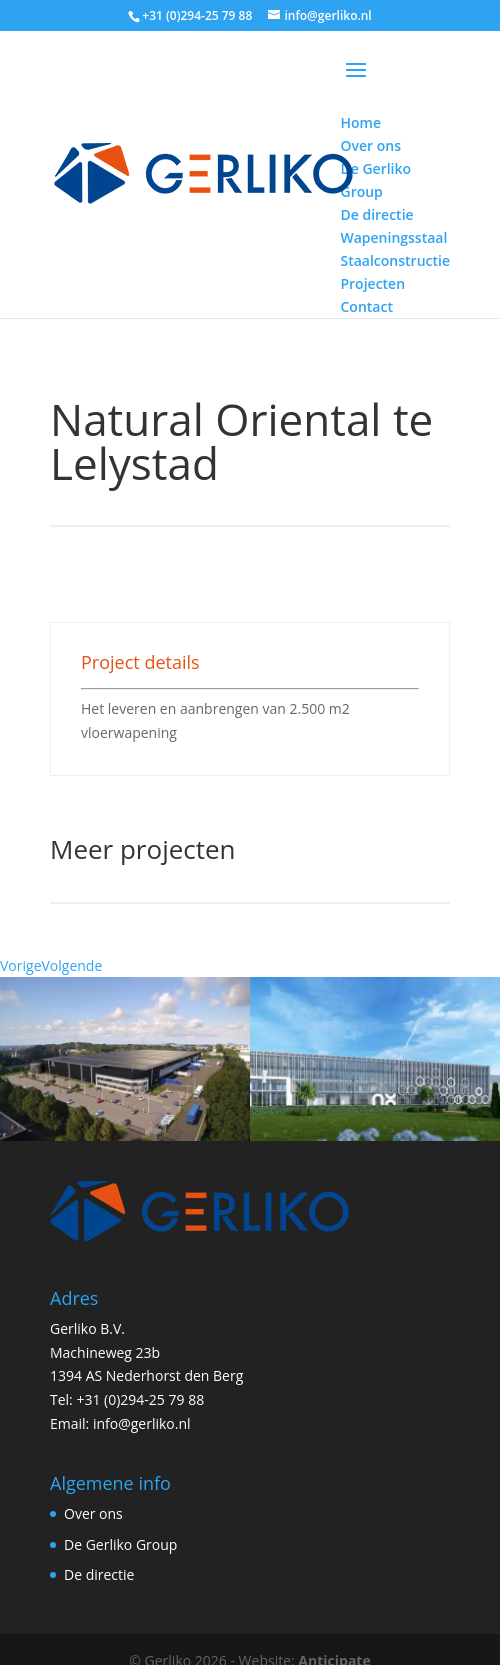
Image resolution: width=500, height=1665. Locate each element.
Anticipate (334, 1637)
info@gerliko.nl (142, 1400)
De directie (99, 1551)
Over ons (93, 1490)
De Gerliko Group (120, 1521)
